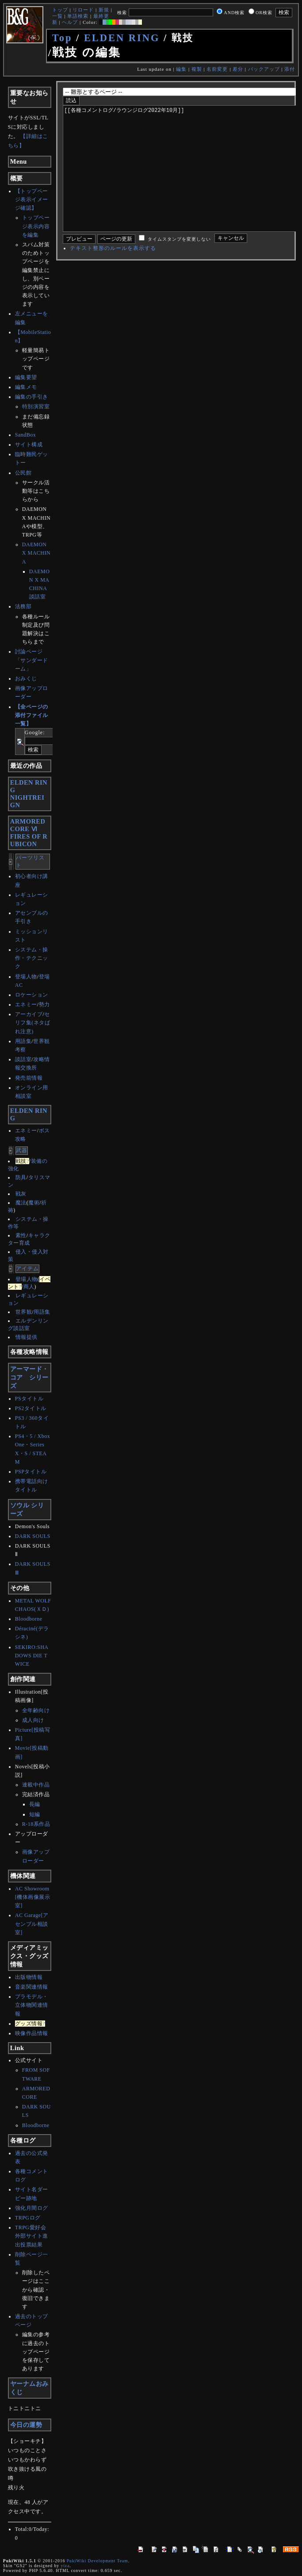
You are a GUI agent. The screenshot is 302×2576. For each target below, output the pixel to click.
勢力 (44, 1004)
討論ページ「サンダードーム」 (31, 659)
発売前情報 (29, 1078)
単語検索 (77, 16)
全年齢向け (36, 1710)
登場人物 (26, 977)
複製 (196, 69)
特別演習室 (36, 406)
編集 (181, 69)
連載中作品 (36, 1785)
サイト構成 (29, 444)
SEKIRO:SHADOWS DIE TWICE (32, 1655)
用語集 (23, 1041)
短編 (34, 1814)
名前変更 (217, 69)
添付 (289, 69)
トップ (60, 9)
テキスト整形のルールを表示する (113, 275)
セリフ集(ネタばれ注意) (32, 1022)
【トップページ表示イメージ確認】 (31, 199)
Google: (35, 732)
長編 (34, 1804)
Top (62, 37)
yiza (65, 2565)
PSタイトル (29, 1398)
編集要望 (26, 377)
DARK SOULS (32, 1536)
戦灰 (21, 1194)
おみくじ (26, 678)
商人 (28, 1287)
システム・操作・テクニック (31, 958)
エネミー (26, 1004)
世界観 (23, 1312)
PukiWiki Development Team (97, 2560)
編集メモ (26, 387)
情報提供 (26, 1337)
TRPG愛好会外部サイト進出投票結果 (31, 2235)
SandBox (25, 435)
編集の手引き (31, 397)
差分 (238, 69)
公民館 (23, 473)
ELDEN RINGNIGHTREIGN (28, 794)
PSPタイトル (31, 1471)
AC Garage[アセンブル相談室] (32, 1923)
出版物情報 (29, 1977)
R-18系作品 (36, 1824)
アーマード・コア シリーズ (29, 1377)
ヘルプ (70, 22)
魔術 (33, 1203)
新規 (104, 9)
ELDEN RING (122, 37)
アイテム (27, 1268)
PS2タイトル (30, 1408)
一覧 (57, 16)
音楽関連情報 (31, 1987)
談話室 (23, 1059)
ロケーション (31, 995)
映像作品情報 (31, 2033)
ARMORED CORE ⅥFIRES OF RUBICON (28, 832)
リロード (83, 9)
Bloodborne (28, 1619)
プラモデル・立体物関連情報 (31, 2004)
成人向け (33, 1720)
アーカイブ (29, 1014)
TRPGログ (28, 2218)
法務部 (23, 606)
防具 (21, 1177)
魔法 (21, 1203)
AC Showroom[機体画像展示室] (32, 1897)
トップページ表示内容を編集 (36, 226)
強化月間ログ (31, 2208)
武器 (21, 1150)
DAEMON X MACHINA (36, 552)
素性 (21, 1235)
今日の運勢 (26, 2424)
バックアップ (264, 69)
